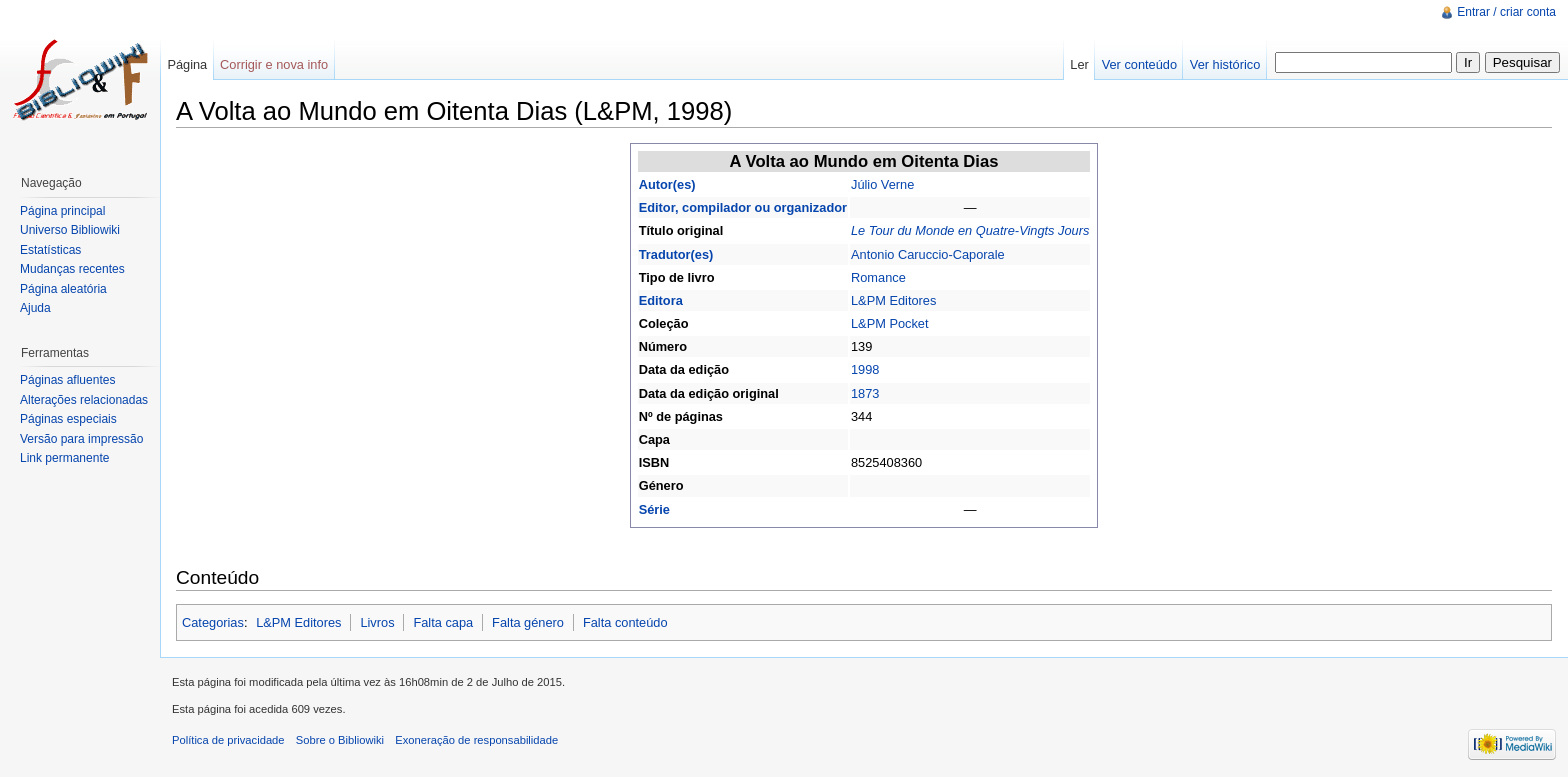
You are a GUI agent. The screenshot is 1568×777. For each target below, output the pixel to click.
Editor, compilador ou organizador (743, 207)
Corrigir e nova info (274, 64)
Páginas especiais (68, 419)
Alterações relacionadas (84, 400)
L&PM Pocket (890, 323)
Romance (878, 277)
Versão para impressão (81, 439)
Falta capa (443, 622)
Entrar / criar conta (1506, 12)
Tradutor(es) (676, 254)
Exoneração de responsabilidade (476, 740)
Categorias (213, 622)
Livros (377, 622)
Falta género (528, 622)
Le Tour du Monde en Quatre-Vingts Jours (970, 230)
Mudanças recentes (72, 269)
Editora (661, 300)
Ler (1079, 64)
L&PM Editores (893, 300)
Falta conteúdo (625, 622)
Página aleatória (63, 289)
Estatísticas (50, 250)
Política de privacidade (228, 740)
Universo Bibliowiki (70, 230)
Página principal (62, 211)
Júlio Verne (882, 184)
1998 (865, 369)
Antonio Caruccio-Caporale (928, 254)
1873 (865, 393)
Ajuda (35, 308)
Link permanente (64, 458)
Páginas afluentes (67, 380)
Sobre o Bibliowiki (340, 740)
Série (654, 509)
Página (187, 64)
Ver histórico (1225, 64)
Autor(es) (667, 184)
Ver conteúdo (1139, 64)
